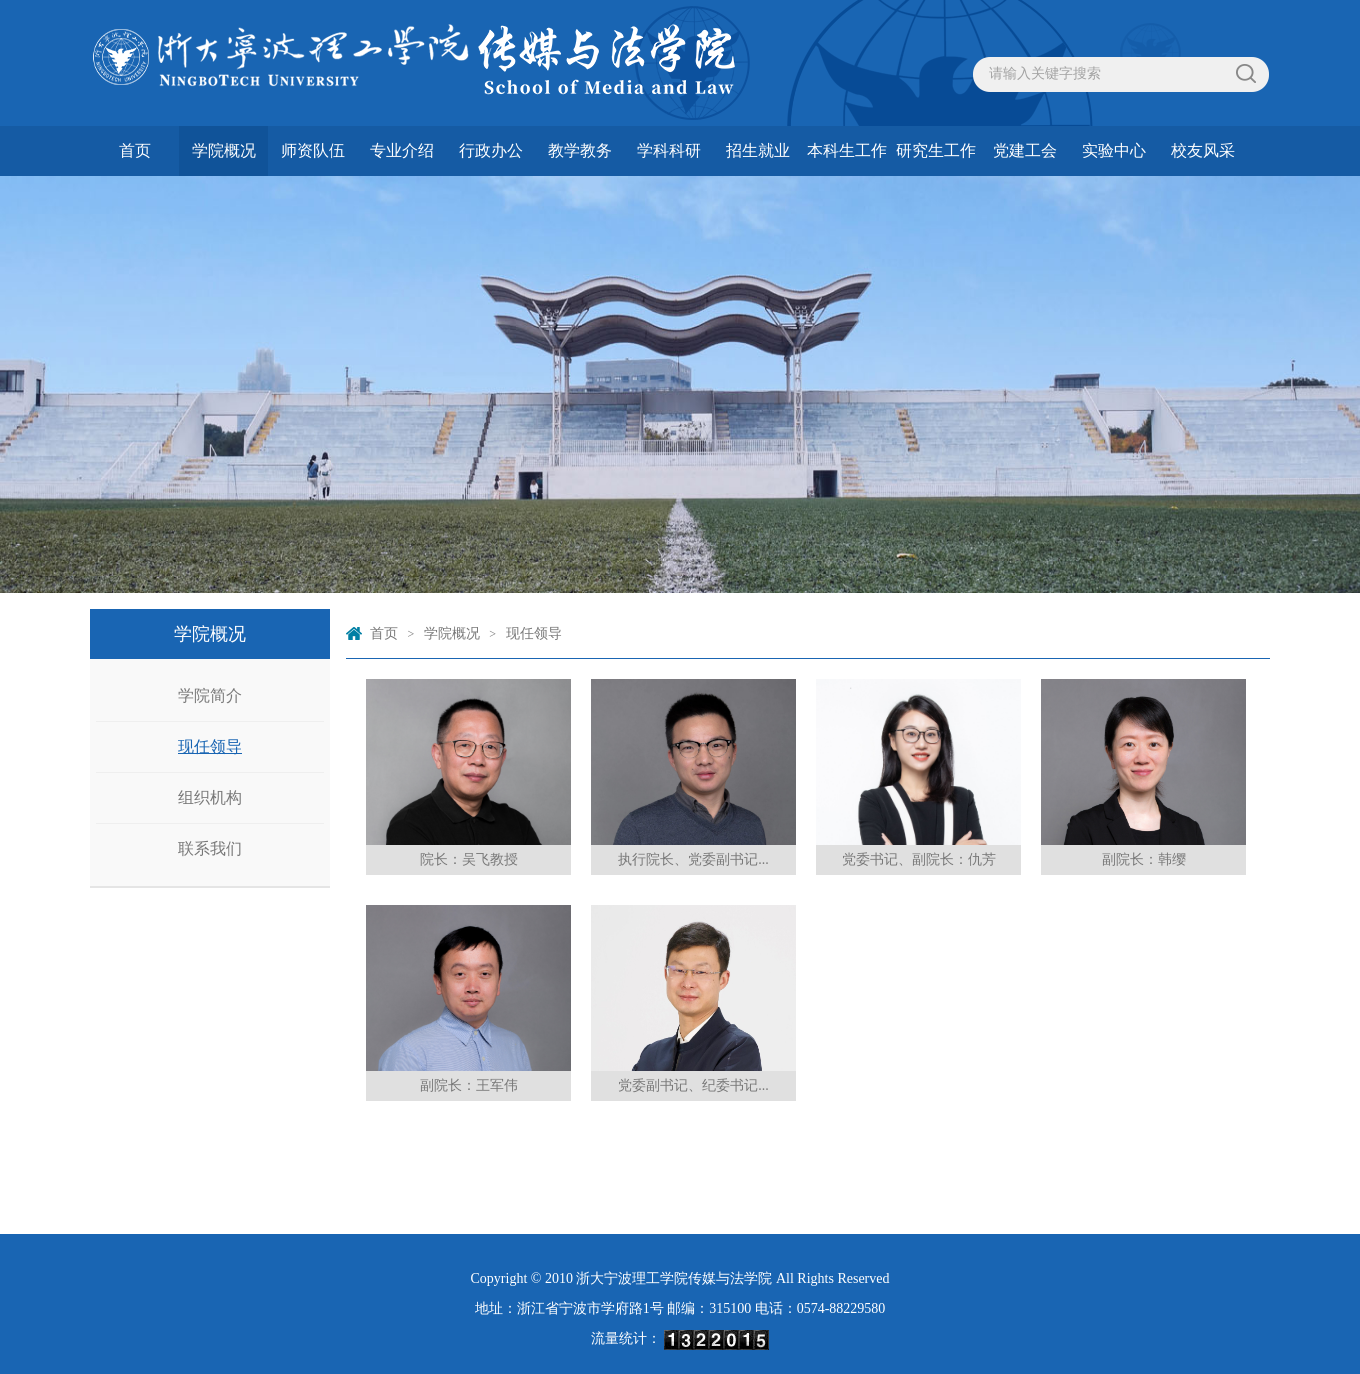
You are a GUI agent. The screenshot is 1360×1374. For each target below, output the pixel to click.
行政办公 (491, 150)
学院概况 (224, 150)
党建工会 (1025, 150)
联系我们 (210, 848)
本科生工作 (847, 150)
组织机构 (210, 797)
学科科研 (669, 150)
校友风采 (1203, 150)
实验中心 (1114, 150)
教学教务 (580, 150)
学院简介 (210, 695)
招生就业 (758, 150)
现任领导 (210, 746)
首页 (135, 150)
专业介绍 (402, 150)
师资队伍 (313, 150)
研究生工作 (936, 150)
